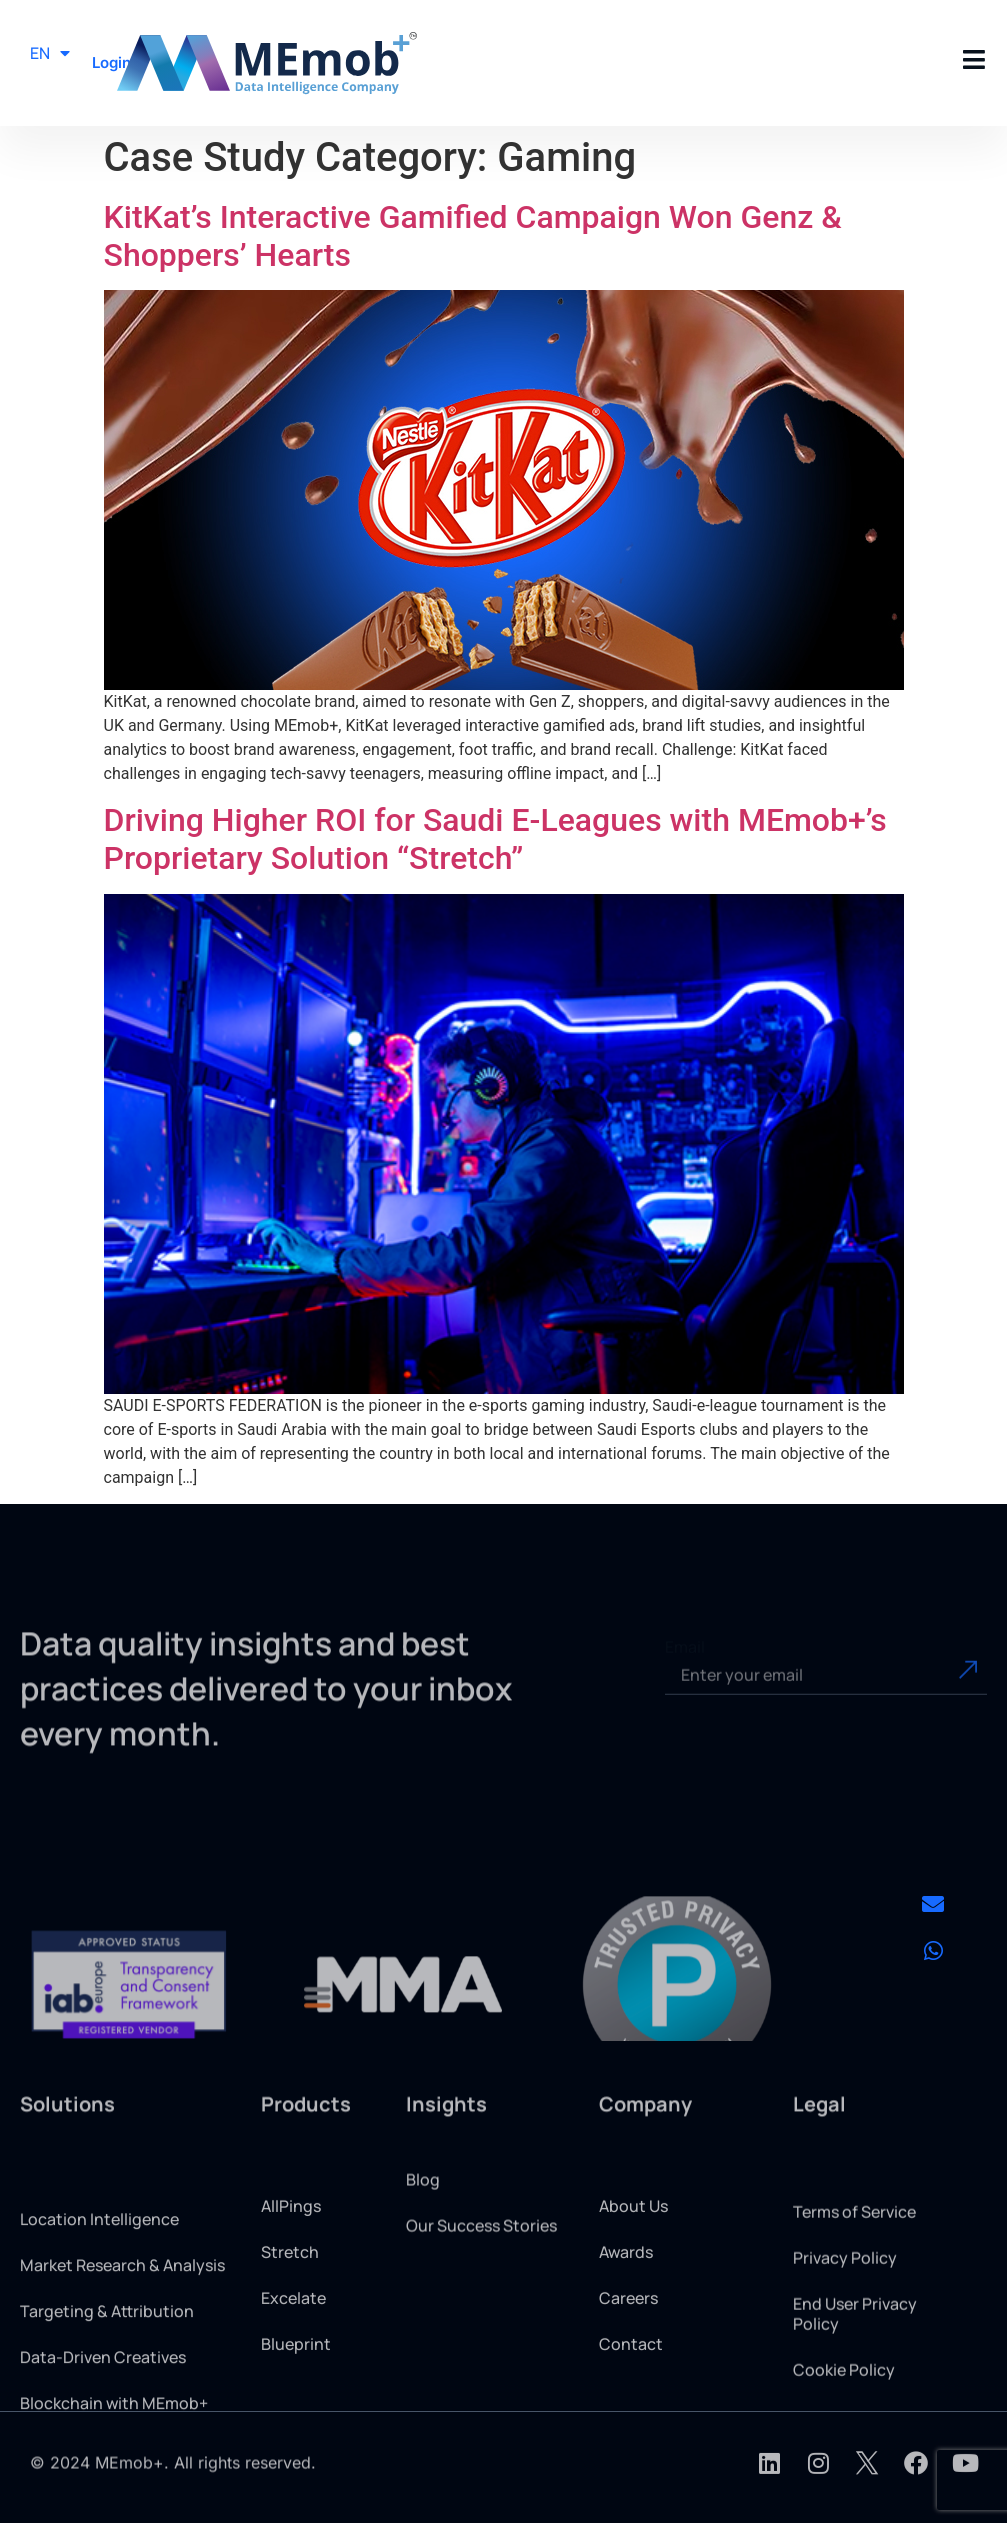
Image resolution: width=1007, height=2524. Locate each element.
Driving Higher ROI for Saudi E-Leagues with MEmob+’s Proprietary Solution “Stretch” (495, 839)
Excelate (293, 2365)
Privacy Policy (845, 2332)
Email (685, 1667)
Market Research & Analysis (122, 2349)
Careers (628, 2365)
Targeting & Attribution (107, 2395)
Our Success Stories (481, 2260)
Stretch (290, 2319)
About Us (633, 2273)
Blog (423, 2214)
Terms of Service (854, 2286)
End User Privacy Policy (855, 2388)
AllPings (291, 2273)
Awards (626, 2319)
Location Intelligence (99, 2303)
